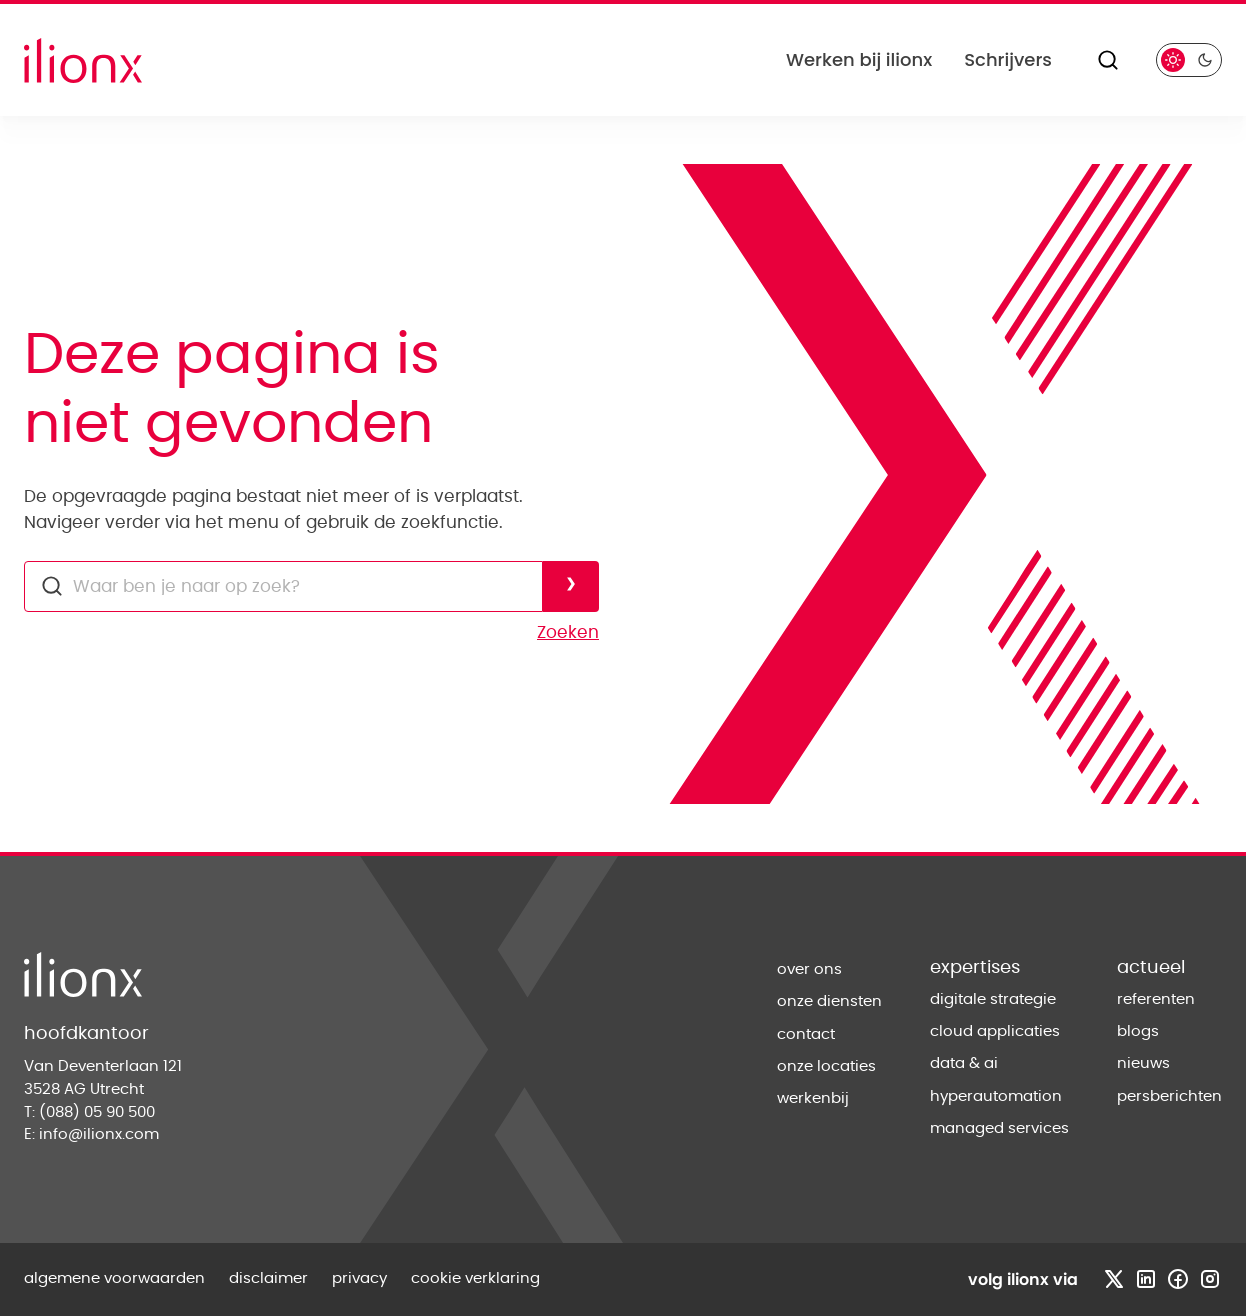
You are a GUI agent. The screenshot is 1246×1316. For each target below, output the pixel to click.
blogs (1138, 1031)
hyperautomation (996, 1096)
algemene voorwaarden (114, 1278)
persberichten (1169, 1096)
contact (806, 1034)
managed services (999, 1128)
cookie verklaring (475, 1278)
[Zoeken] (1108, 60)
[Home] (83, 60)
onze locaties (826, 1066)
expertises (975, 968)
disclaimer (268, 1278)
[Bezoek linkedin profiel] (1146, 1279)
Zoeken (568, 632)
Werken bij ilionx (859, 59)
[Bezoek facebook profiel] (1178, 1279)
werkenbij (813, 1098)
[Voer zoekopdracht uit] (571, 586)
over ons (809, 969)
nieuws (1143, 1063)
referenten (1156, 999)
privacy (359, 1278)
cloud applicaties (995, 1031)
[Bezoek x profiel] (1114, 1279)
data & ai (964, 1063)
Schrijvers (1008, 59)
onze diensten (829, 1001)
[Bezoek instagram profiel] (1210, 1279)
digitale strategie (993, 999)
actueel (1151, 968)
